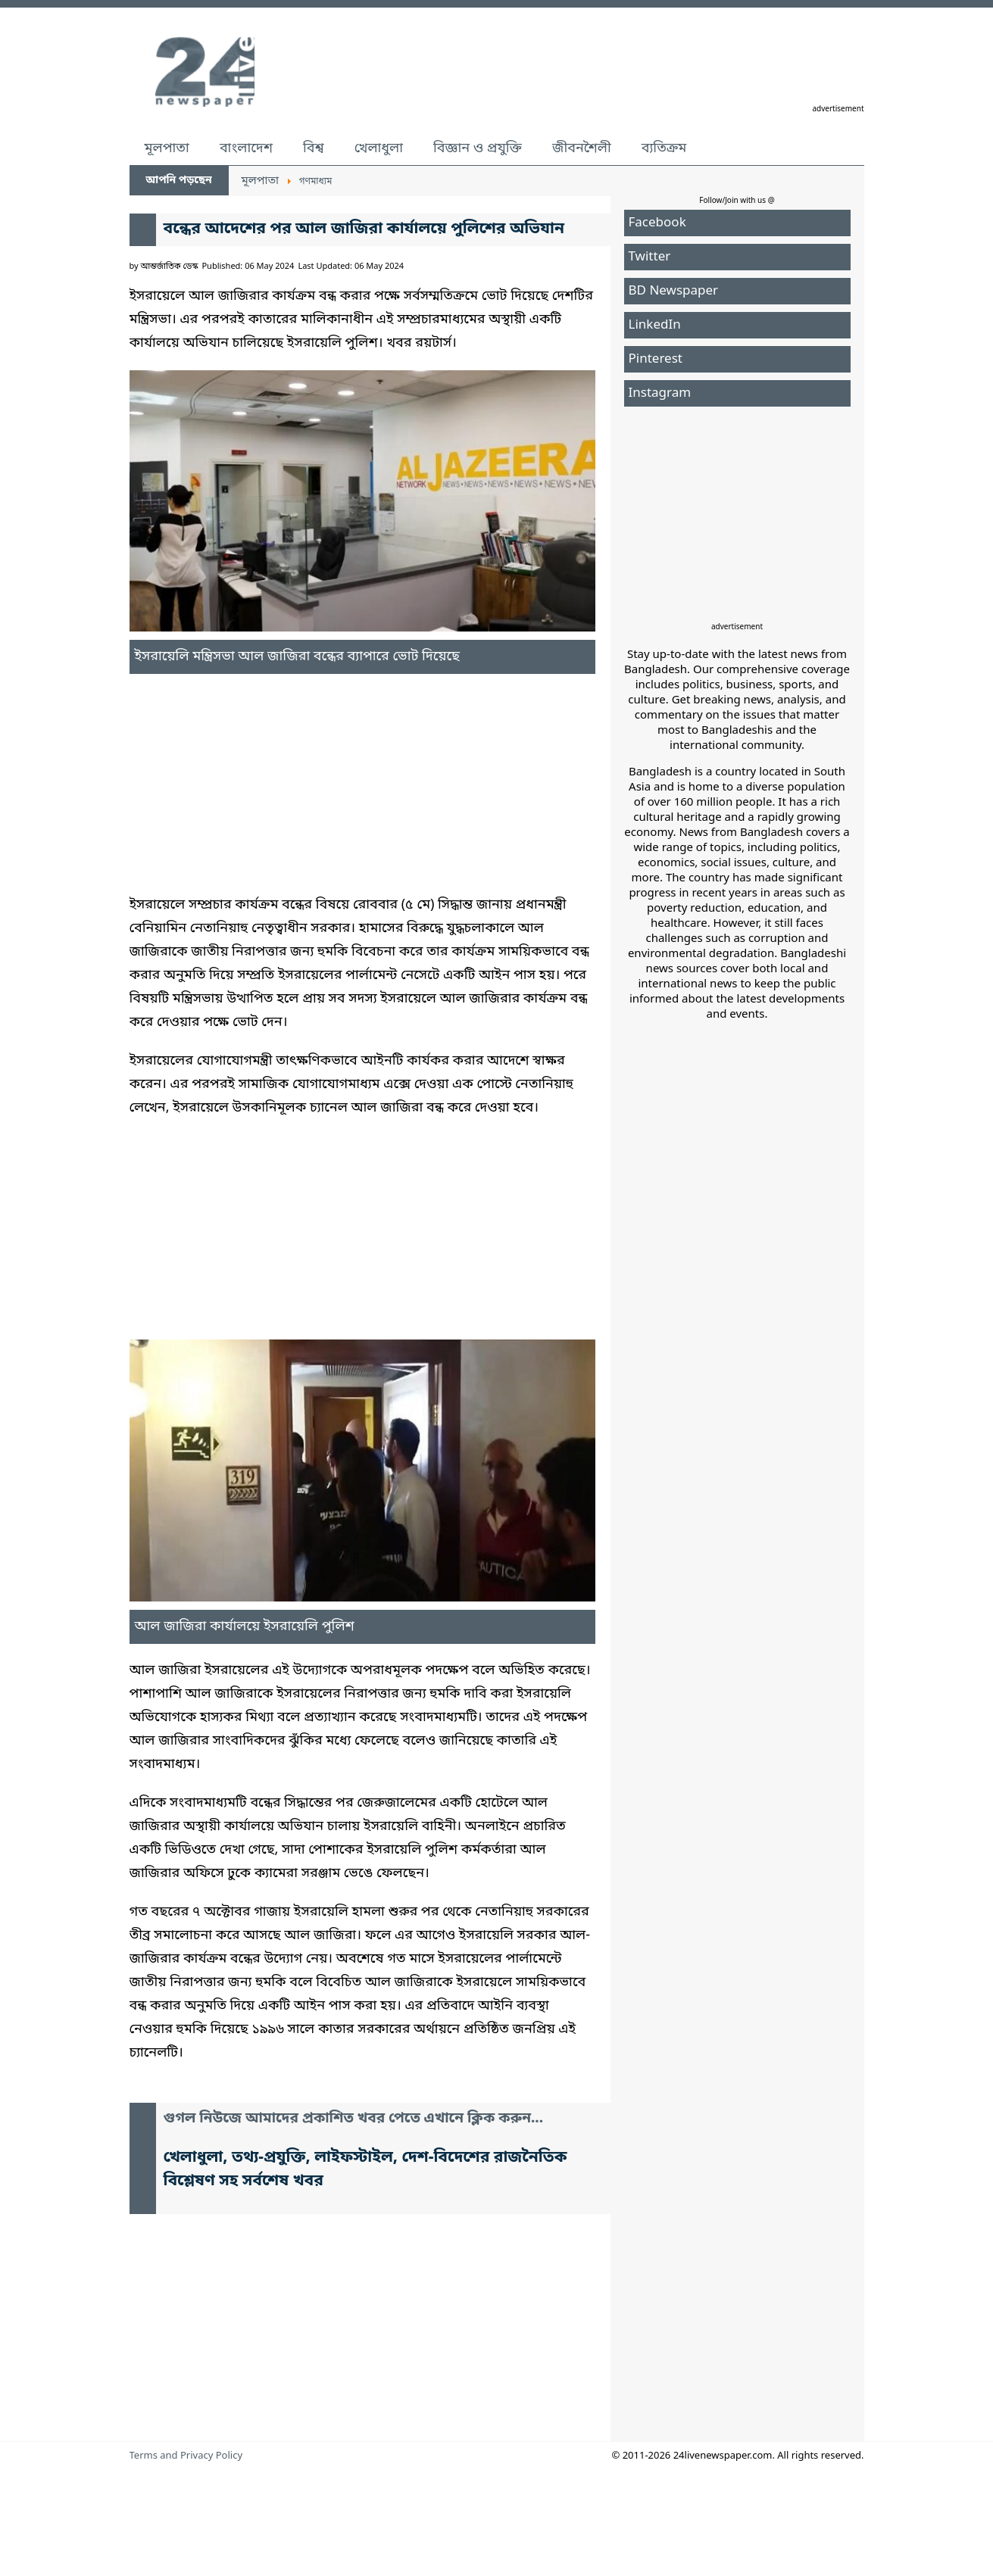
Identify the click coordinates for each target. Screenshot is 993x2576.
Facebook (657, 223)
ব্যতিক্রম (664, 148)
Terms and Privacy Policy (186, 2456)
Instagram (660, 393)
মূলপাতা (167, 148)
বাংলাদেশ (246, 148)
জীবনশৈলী (581, 148)
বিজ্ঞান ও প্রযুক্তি (477, 148)
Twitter (650, 257)
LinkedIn (655, 325)
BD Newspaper (674, 291)
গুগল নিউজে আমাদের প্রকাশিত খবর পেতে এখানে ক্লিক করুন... (354, 2119)
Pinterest (655, 359)
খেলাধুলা (378, 148)
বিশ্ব (313, 148)
